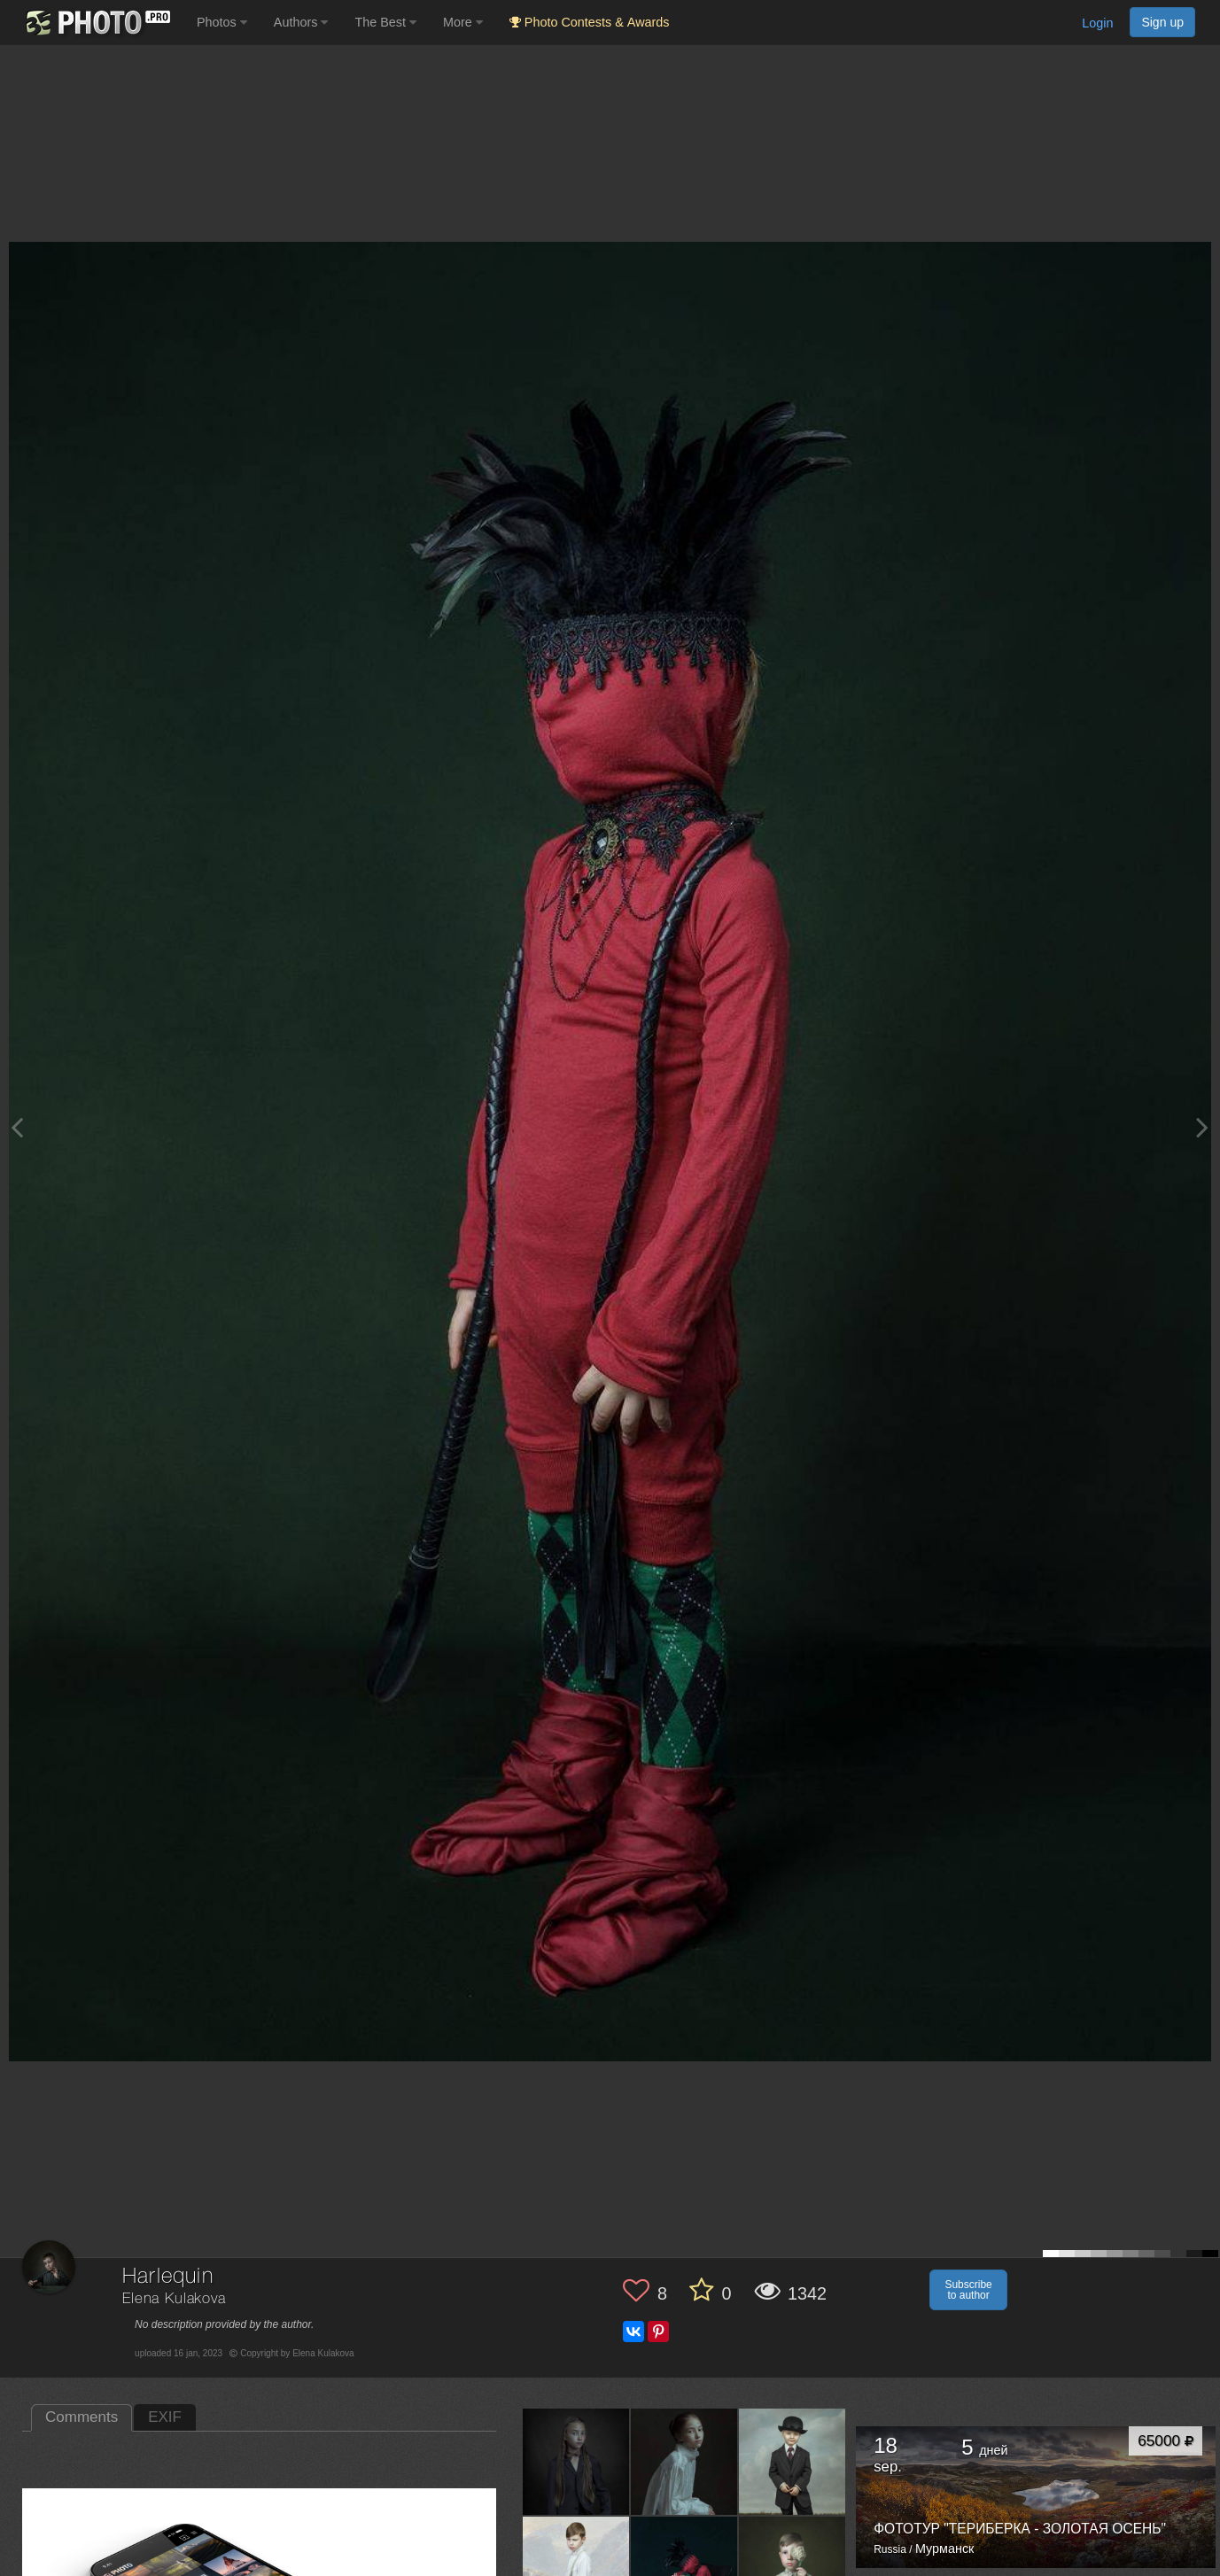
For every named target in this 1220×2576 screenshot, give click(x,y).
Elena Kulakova (174, 2299)
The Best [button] (385, 22)
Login (1097, 23)
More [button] (463, 22)
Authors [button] (301, 22)
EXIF (165, 2417)
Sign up (1162, 22)
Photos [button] (222, 22)
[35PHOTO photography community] (96, 22)
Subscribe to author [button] (967, 2289)
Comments (81, 2417)
